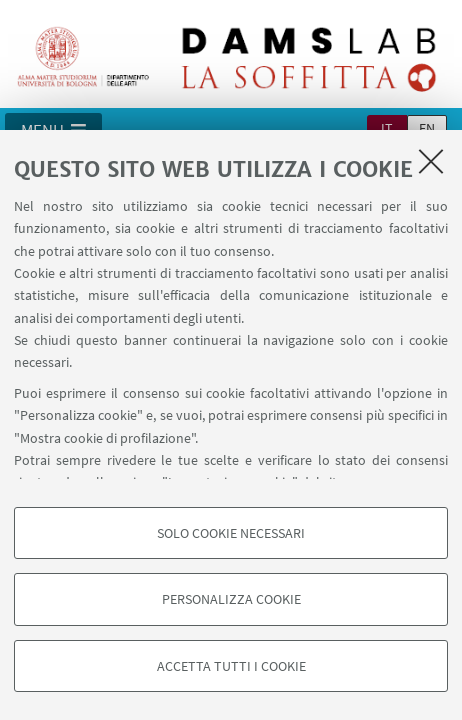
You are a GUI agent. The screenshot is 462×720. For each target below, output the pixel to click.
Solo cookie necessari (231, 533)
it (387, 128)
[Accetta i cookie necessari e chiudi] (431, 161)
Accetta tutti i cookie (231, 666)
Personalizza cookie (231, 599)
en (427, 128)
